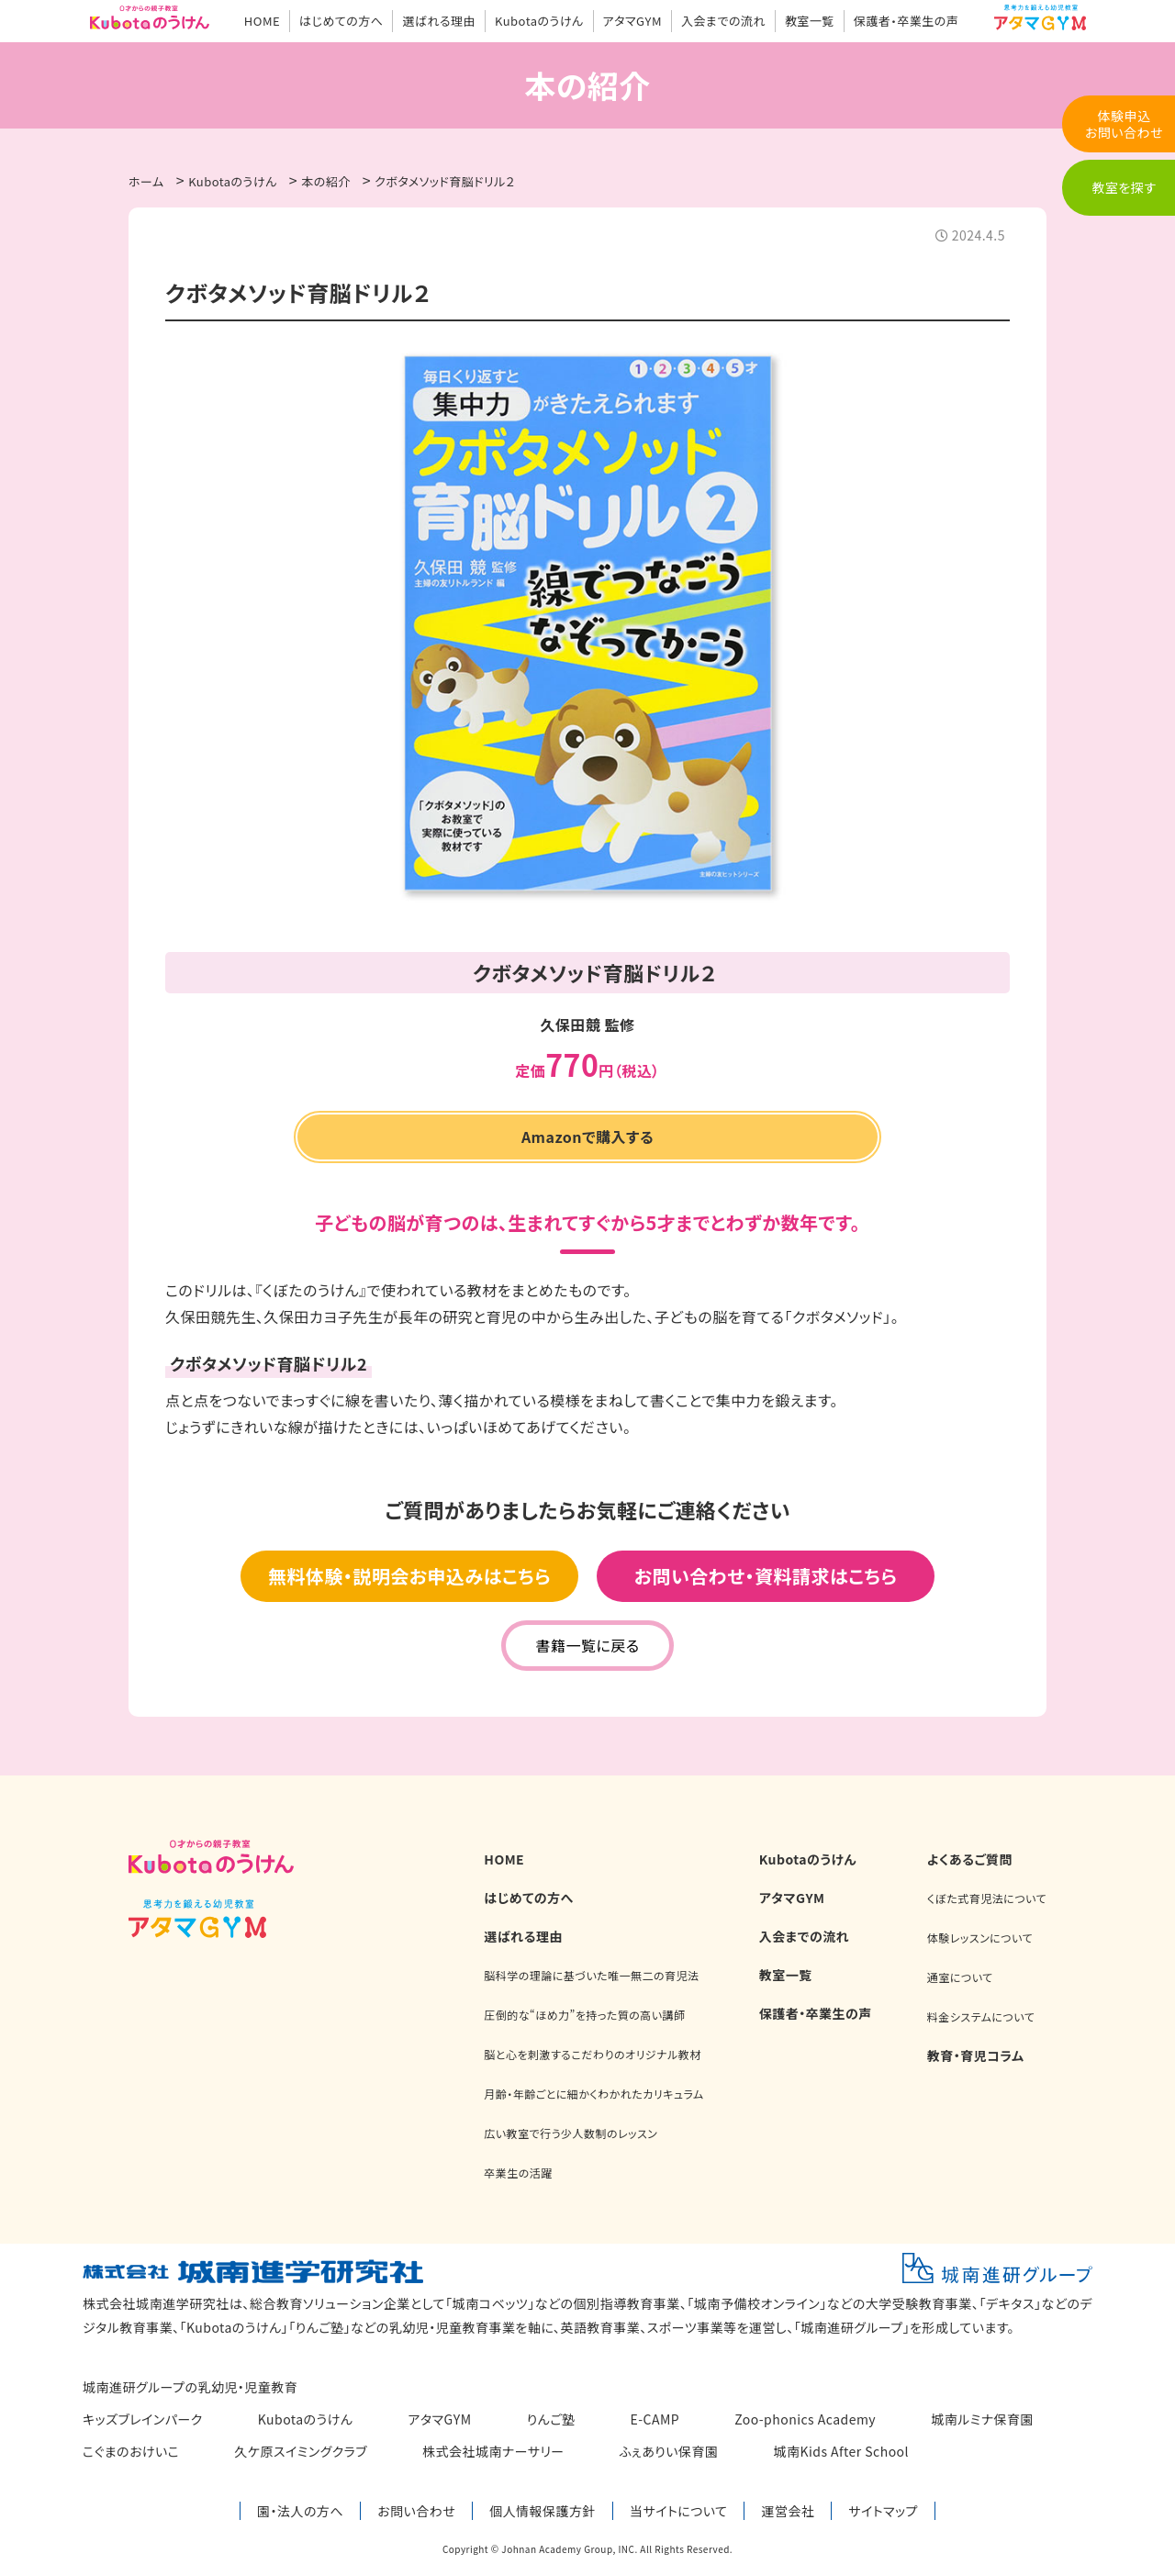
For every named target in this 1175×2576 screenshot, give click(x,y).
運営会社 (787, 2511)
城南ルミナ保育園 (982, 2419)
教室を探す (1123, 187)
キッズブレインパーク (143, 2419)
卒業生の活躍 (518, 2172)
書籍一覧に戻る (587, 1645)
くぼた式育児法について (986, 1898)
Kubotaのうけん (539, 20)
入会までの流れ (723, 20)
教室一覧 (809, 20)
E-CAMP (655, 2419)
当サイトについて (678, 2511)
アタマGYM (632, 20)
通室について (960, 1977)
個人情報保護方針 (542, 2511)
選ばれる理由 (439, 20)
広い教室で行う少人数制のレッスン (570, 2133)
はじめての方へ (341, 20)
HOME (262, 20)
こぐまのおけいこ (131, 2451)
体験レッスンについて (980, 1937)
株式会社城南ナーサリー (493, 2451)
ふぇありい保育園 (669, 2451)
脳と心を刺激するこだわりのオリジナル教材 (592, 2054)
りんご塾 (551, 2419)
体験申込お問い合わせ (1124, 123)
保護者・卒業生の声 (906, 20)
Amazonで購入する (587, 1137)
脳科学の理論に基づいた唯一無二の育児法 (591, 1975)
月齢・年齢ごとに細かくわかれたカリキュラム (593, 2093)
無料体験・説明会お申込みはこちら (409, 1575)
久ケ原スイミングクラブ (300, 2451)
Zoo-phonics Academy (805, 2419)
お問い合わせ (416, 2511)
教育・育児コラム (975, 2055)
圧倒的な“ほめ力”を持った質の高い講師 (584, 2014)
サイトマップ (883, 2511)
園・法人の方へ (300, 2511)
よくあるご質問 (970, 1859)
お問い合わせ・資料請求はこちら (766, 1575)
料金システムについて (981, 2016)
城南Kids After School (842, 2451)
